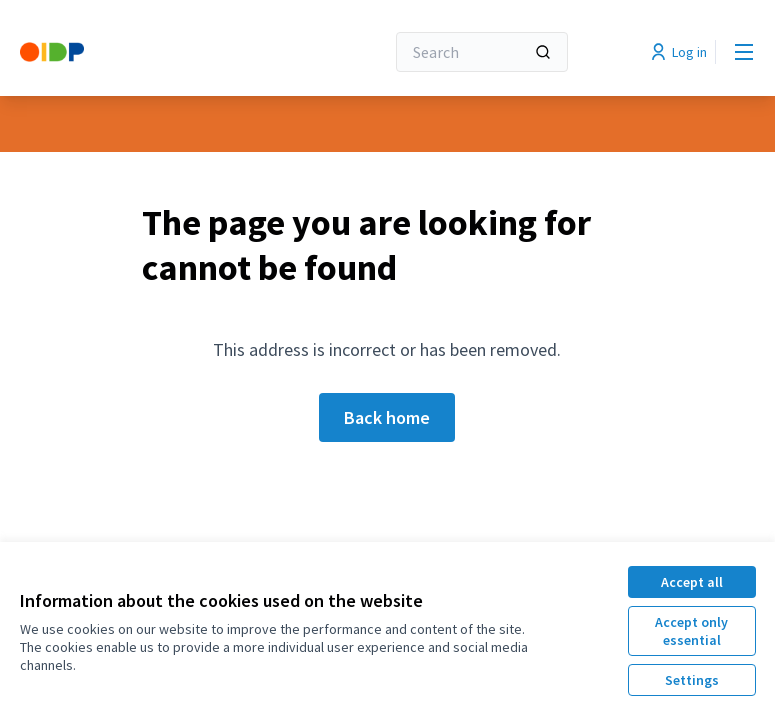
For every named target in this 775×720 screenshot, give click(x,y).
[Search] (482, 52)
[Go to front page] (153, 52)
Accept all (692, 582)
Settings (692, 680)
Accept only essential (691, 631)
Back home (387, 417)
